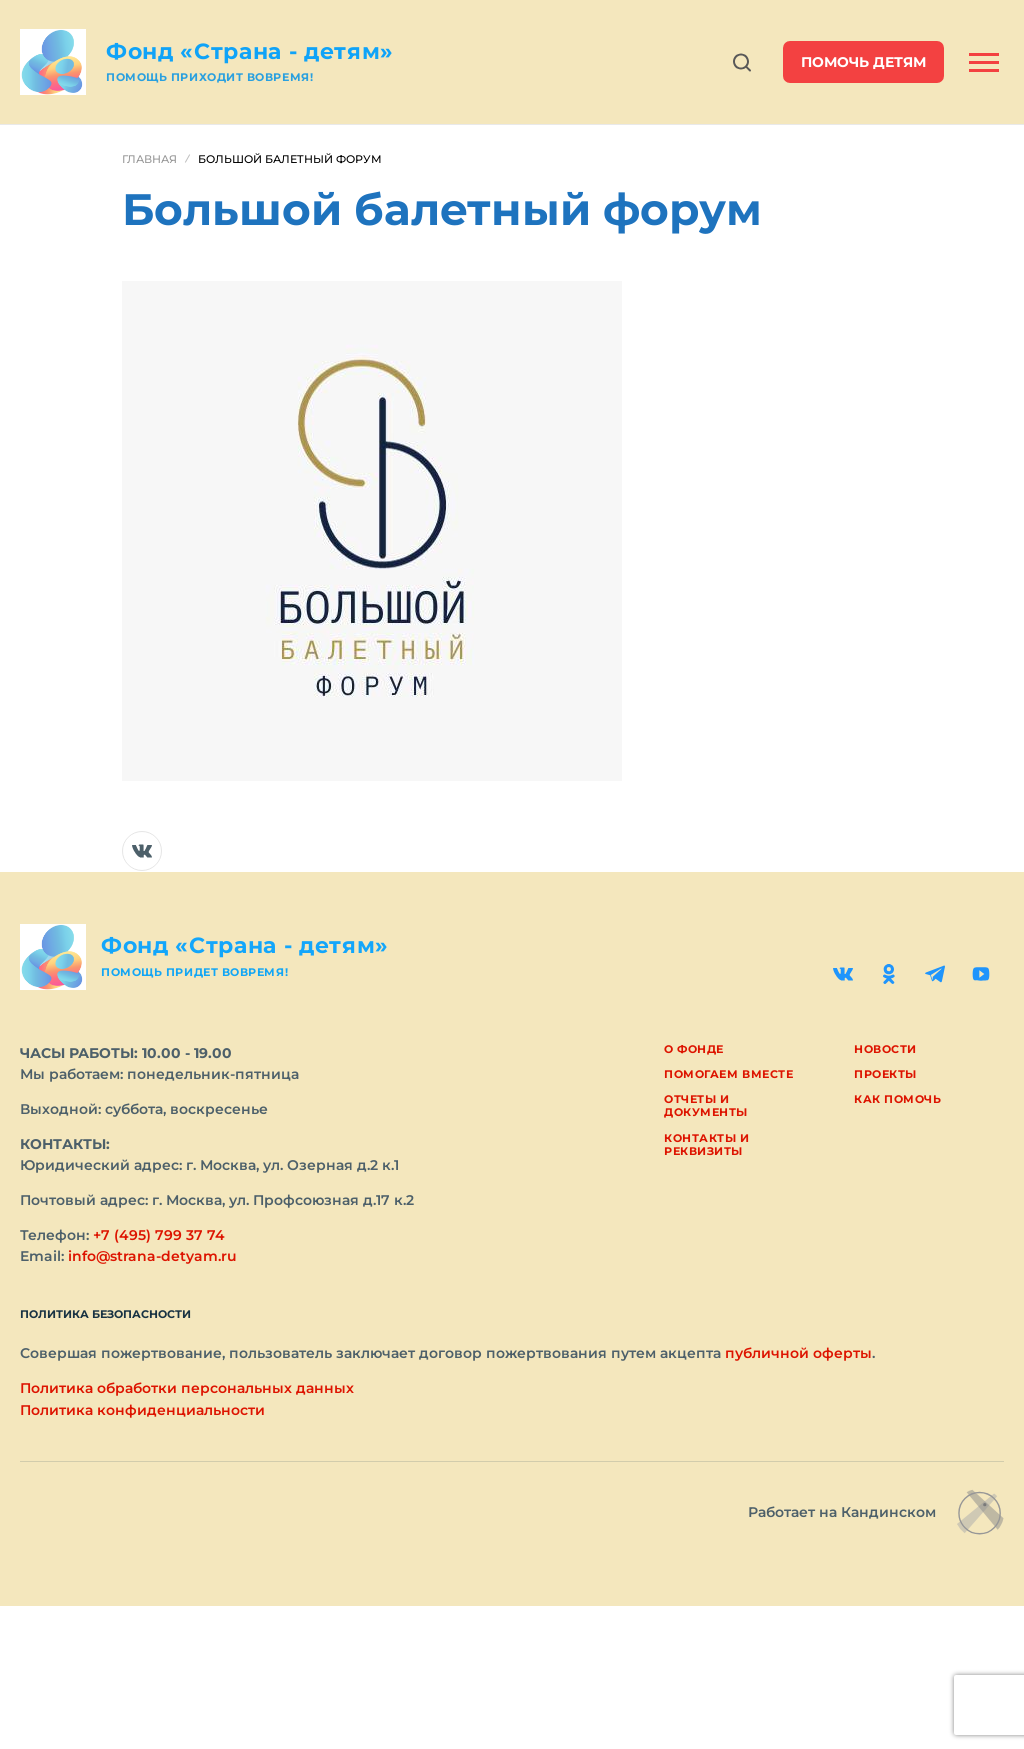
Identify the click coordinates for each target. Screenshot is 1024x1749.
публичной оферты (798, 1353)
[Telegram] (935, 974)
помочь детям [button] (863, 62)
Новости (885, 1049)
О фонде (694, 1049)
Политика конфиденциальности (142, 1410)
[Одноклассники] (889, 974)
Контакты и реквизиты (707, 1144)
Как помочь (898, 1099)
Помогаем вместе (728, 1074)
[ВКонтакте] (843, 974)
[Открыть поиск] (742, 62)
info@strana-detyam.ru (152, 1256)
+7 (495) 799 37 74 (159, 1235)
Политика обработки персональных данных (187, 1388)
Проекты (885, 1074)
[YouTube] (981, 974)
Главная (149, 159)
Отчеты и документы (706, 1105)
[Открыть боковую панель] (984, 62)
